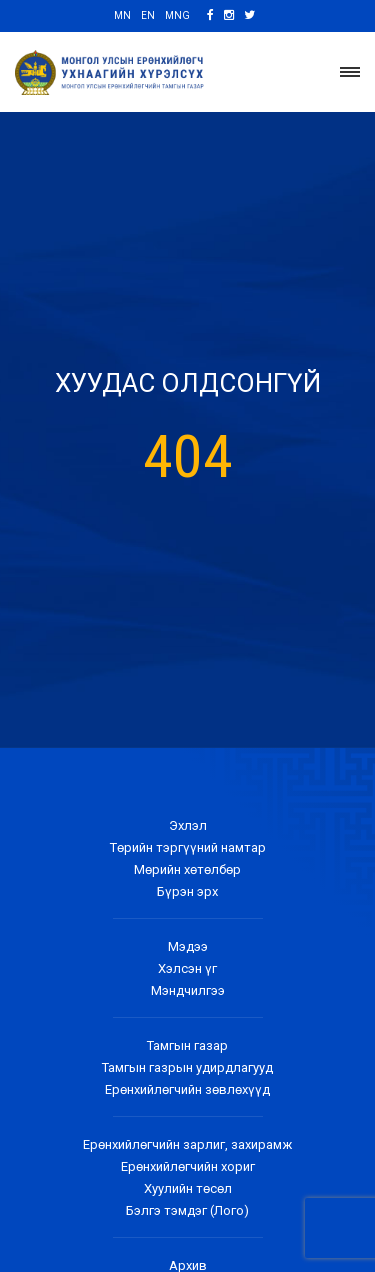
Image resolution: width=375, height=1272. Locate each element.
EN (148, 15)
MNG (177, 15)
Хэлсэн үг (187, 968)
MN (122, 15)
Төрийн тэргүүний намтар (188, 847)
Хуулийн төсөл (188, 1188)
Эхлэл (188, 825)
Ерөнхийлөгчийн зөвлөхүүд (187, 1089)
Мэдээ (188, 946)
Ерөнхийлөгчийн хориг (188, 1166)
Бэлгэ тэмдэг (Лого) (187, 1210)
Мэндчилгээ (188, 990)
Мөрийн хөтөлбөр (187, 869)
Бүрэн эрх (187, 891)
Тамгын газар (187, 1045)
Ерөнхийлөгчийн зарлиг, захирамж (187, 1144)
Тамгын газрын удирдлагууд (187, 1067)
